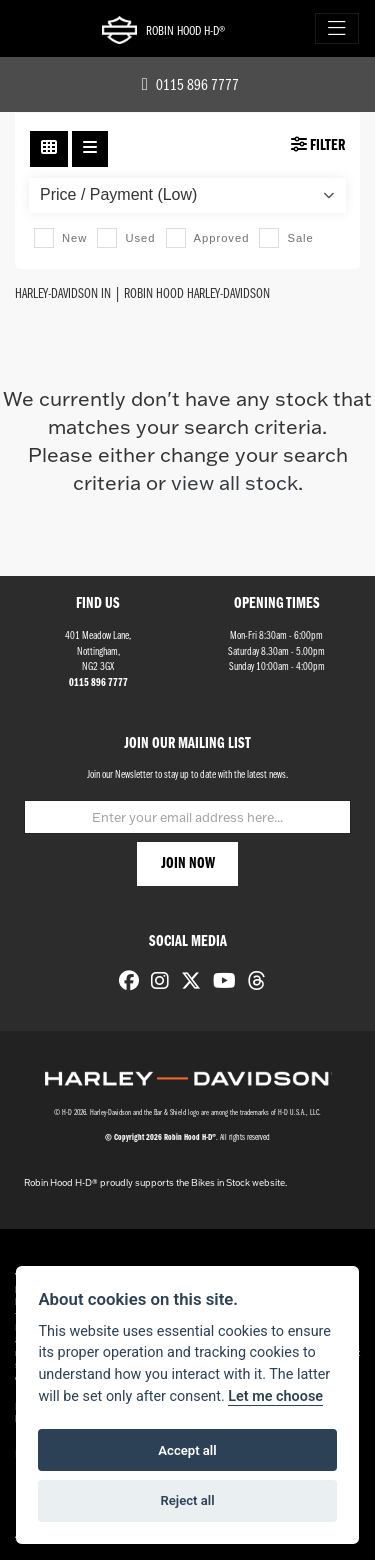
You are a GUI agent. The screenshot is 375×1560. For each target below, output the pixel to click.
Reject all (187, 1500)
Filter (318, 145)
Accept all (187, 1450)
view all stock (234, 482)
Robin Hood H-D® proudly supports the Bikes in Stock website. (155, 1182)
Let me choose (275, 1396)
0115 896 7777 (190, 86)
